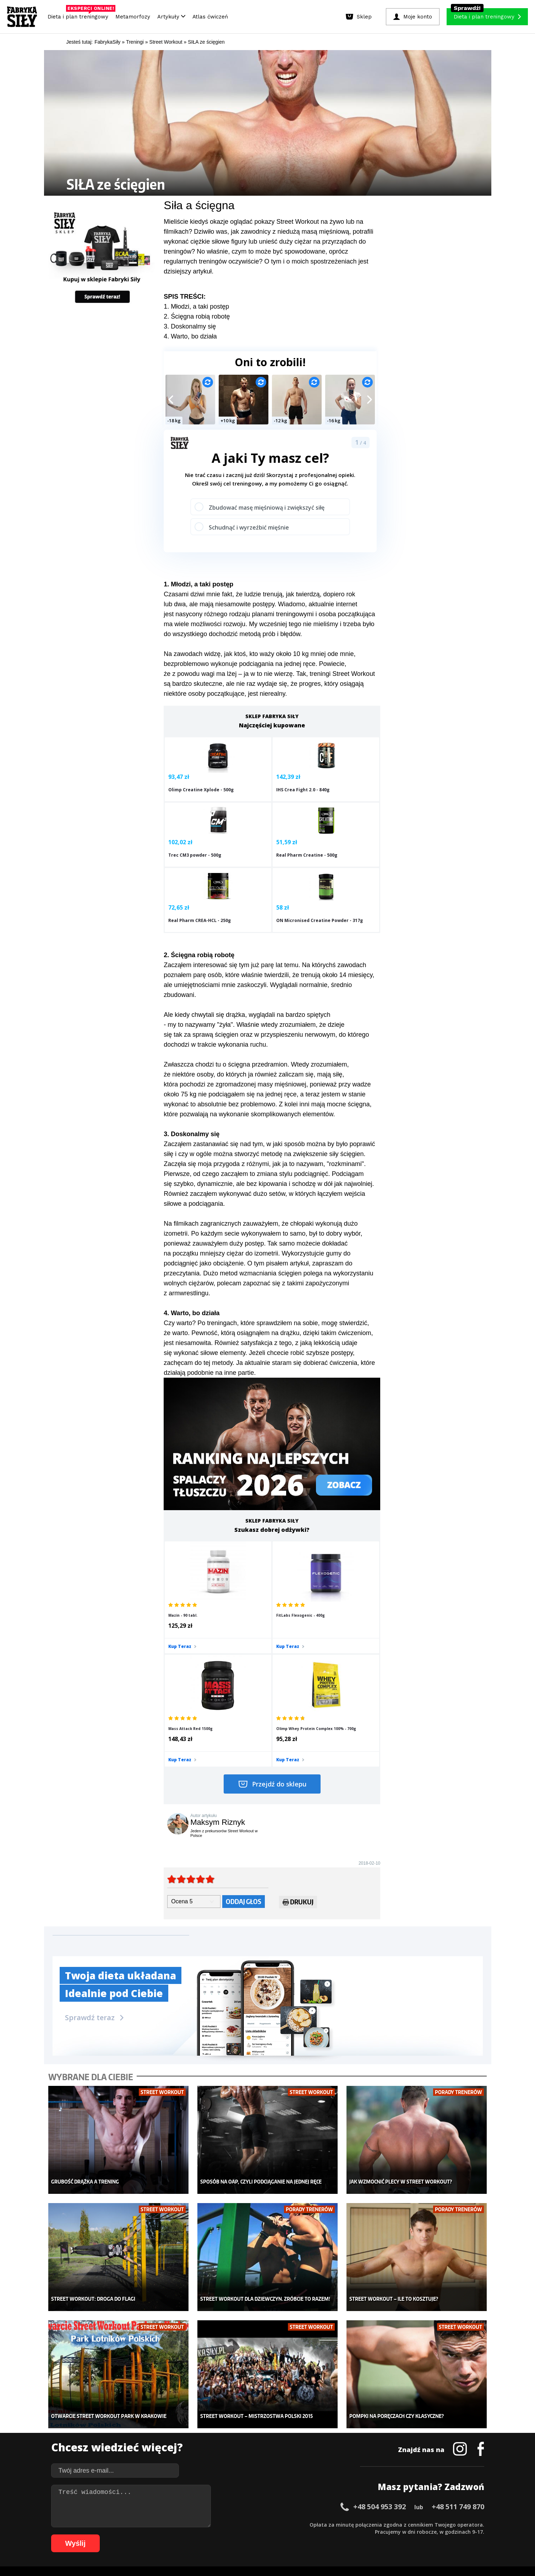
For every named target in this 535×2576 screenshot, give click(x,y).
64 (109, 2534)
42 (350, 2524)
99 (358, 2534)
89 (287, 2534)
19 (187, 2524)
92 (308, 2534)
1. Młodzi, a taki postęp (196, 306)
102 (386, 2534)
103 (396, 2534)
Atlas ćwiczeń (210, 16)
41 (343, 2524)
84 (251, 2534)
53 (428, 2524)
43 (357, 2524)
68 (138, 2534)
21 (201, 2524)
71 (159, 2534)
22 (208, 2524)
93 (315, 2534)
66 (123, 2534)
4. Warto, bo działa (190, 336)
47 (386, 2524)
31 (272, 2524)
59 (471, 2524)
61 (88, 2534)
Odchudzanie (224, 2440)
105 (416, 2534)
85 (258, 2534)
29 (258, 2524)
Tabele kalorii (319, 2450)
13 (144, 2524)
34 (293, 2524)
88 (280, 2534)
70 (152, 2534)
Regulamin (232, 2504)
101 (376, 2534)
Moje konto (221, 2429)
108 (446, 2534)
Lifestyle (218, 2461)
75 (187, 2534)
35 (301, 2524)
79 (216, 2534)
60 (478, 2524)
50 (407, 2524)
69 (145, 2534)
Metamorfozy (132, 16)
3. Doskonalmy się (190, 326)
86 (265, 2534)
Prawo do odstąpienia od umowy (234, 2551)
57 (457, 2524)
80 (223, 2534)
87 (272, 2534)
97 (343, 2534)
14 (151, 2524)
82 (237, 2534)
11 (130, 2524)
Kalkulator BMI (319, 2418)
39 (329, 2524)
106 (426, 2534)
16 (166, 2524)
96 (336, 2534)
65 (116, 2534)
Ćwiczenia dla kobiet (326, 2408)
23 (215, 2524)
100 (366, 2534)
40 (336, 2524)
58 (464, 2524)
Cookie (289, 2504)
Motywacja (315, 2429)
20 (194, 2524)
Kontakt (263, 2504)
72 (166, 2534)
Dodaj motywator (323, 2440)
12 (137, 2524)
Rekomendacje (320, 2461)
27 (244, 2524)
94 (322, 2534)
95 (329, 2534)
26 (237, 2524)
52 (421, 2524)
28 (251, 2524)
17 (173, 2524)
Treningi (125, 2429)
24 (222, 2524)
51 (414, 2524)
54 (435, 2524)
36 (308, 2524)
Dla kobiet (220, 2418)
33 (286, 2524)
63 (102, 2534)
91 (301, 2534)
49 (400, 2524)
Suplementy (128, 2450)
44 (364, 2524)
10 (123, 2524)
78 (209, 2534)
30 (265, 2524)
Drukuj (298, 1749)
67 (130, 2534)
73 (173, 2534)
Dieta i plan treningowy (80, 15)
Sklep (121, 2418)
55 (443, 2524)
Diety (121, 2440)
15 (159, 2524)
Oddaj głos (243, 1747)
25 (230, 2524)
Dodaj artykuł (195, 2504)
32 (279, 2524)
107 (436, 2534)
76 (194, 2534)
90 (294, 2534)
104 (406, 2534)
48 (393, 2524)
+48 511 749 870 (458, 2331)
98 (351, 2534)
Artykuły (171, 16)
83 (244, 2534)
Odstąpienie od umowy (312, 2551)
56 (450, 2524)
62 (95, 2534)
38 (322, 2524)
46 (379, 2524)
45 (372, 2524)
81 (230, 2534)
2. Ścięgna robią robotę (197, 316)
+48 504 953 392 (379, 2331)
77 (201, 2534)
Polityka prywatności (331, 2504)
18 (180, 2524)
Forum (310, 2472)
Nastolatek (221, 2450)
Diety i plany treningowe (142, 2408)
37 (315, 2524)
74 (180, 2534)
